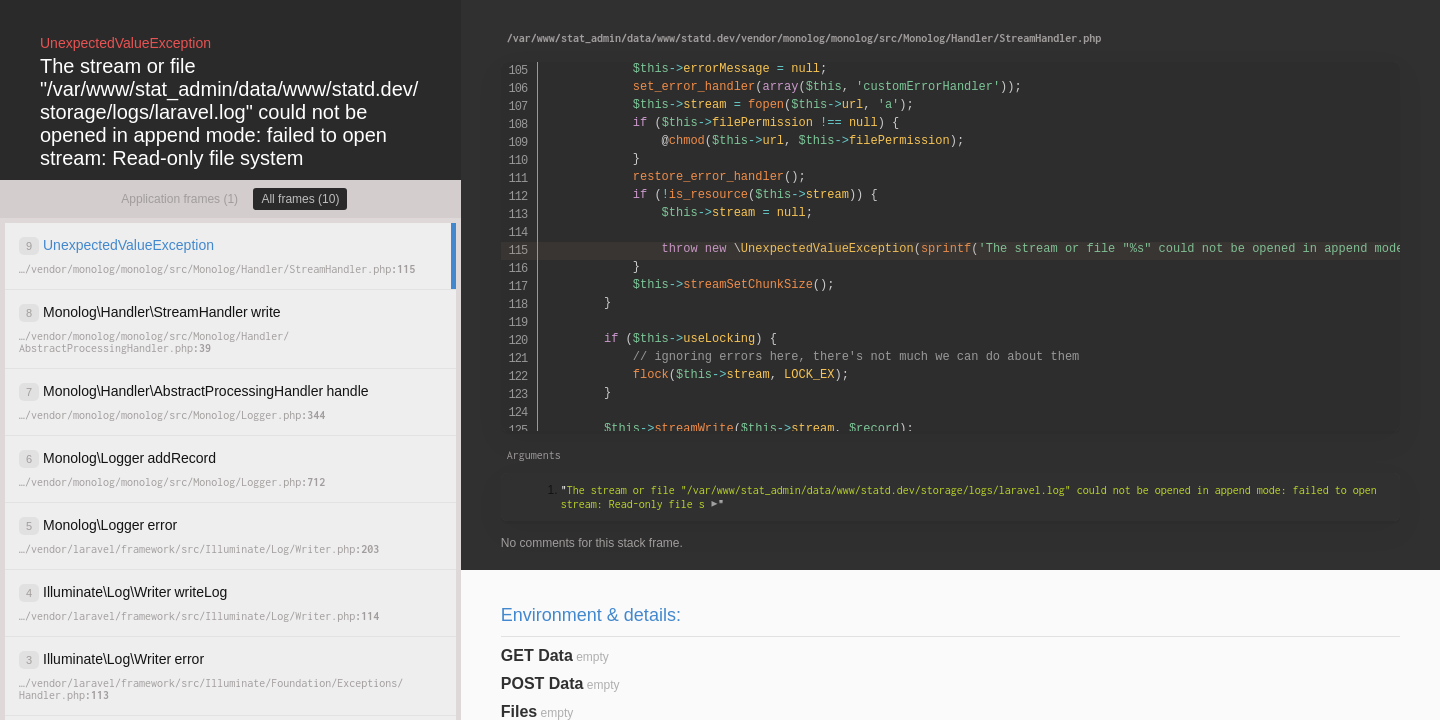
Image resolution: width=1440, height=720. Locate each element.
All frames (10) (300, 199)
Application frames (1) (179, 199)
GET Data (537, 655)
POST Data (542, 683)
